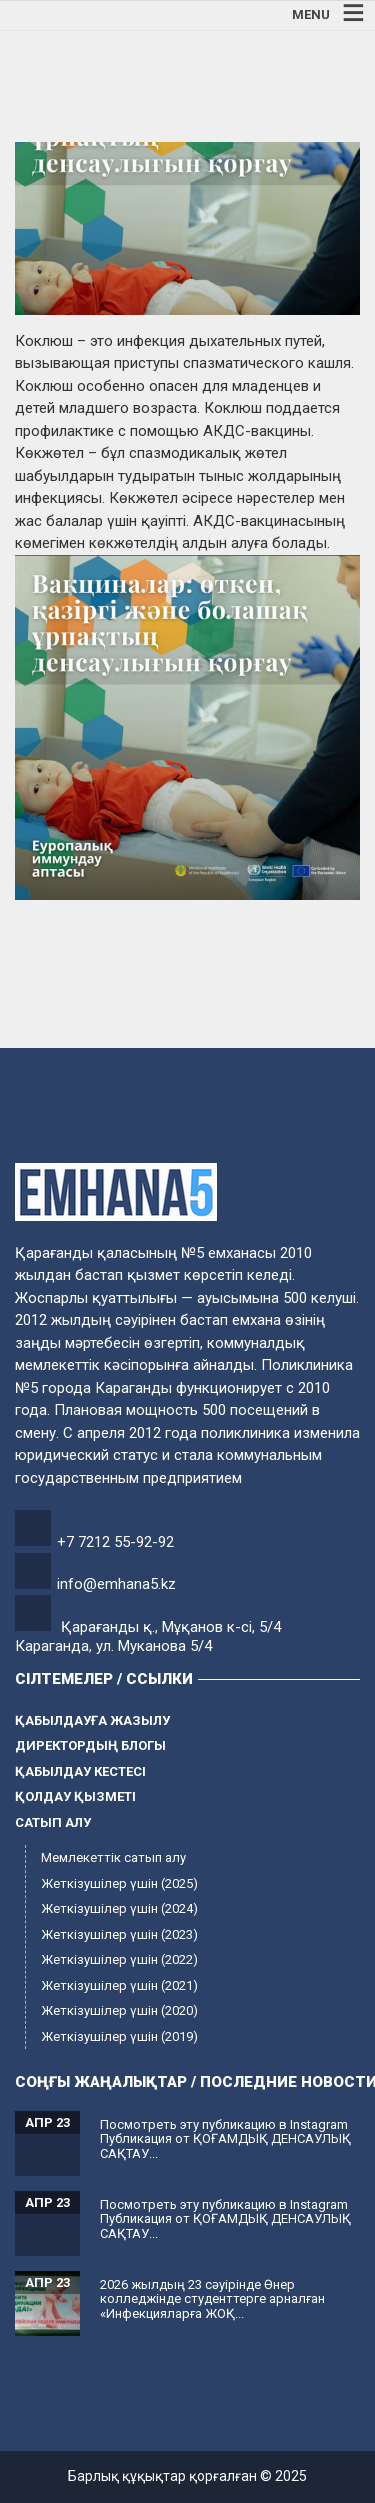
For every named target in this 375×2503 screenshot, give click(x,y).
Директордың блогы (90, 1745)
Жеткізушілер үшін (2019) (119, 2036)
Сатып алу (53, 1822)
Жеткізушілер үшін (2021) (119, 1985)
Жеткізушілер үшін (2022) (119, 1959)
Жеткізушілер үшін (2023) (119, 1934)
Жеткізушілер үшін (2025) (119, 1883)
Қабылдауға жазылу (92, 1720)
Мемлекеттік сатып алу (113, 1857)
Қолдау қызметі (75, 1796)
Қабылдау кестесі (80, 1771)
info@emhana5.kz (116, 1584)
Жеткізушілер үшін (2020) (119, 2010)
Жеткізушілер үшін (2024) (119, 1908)
